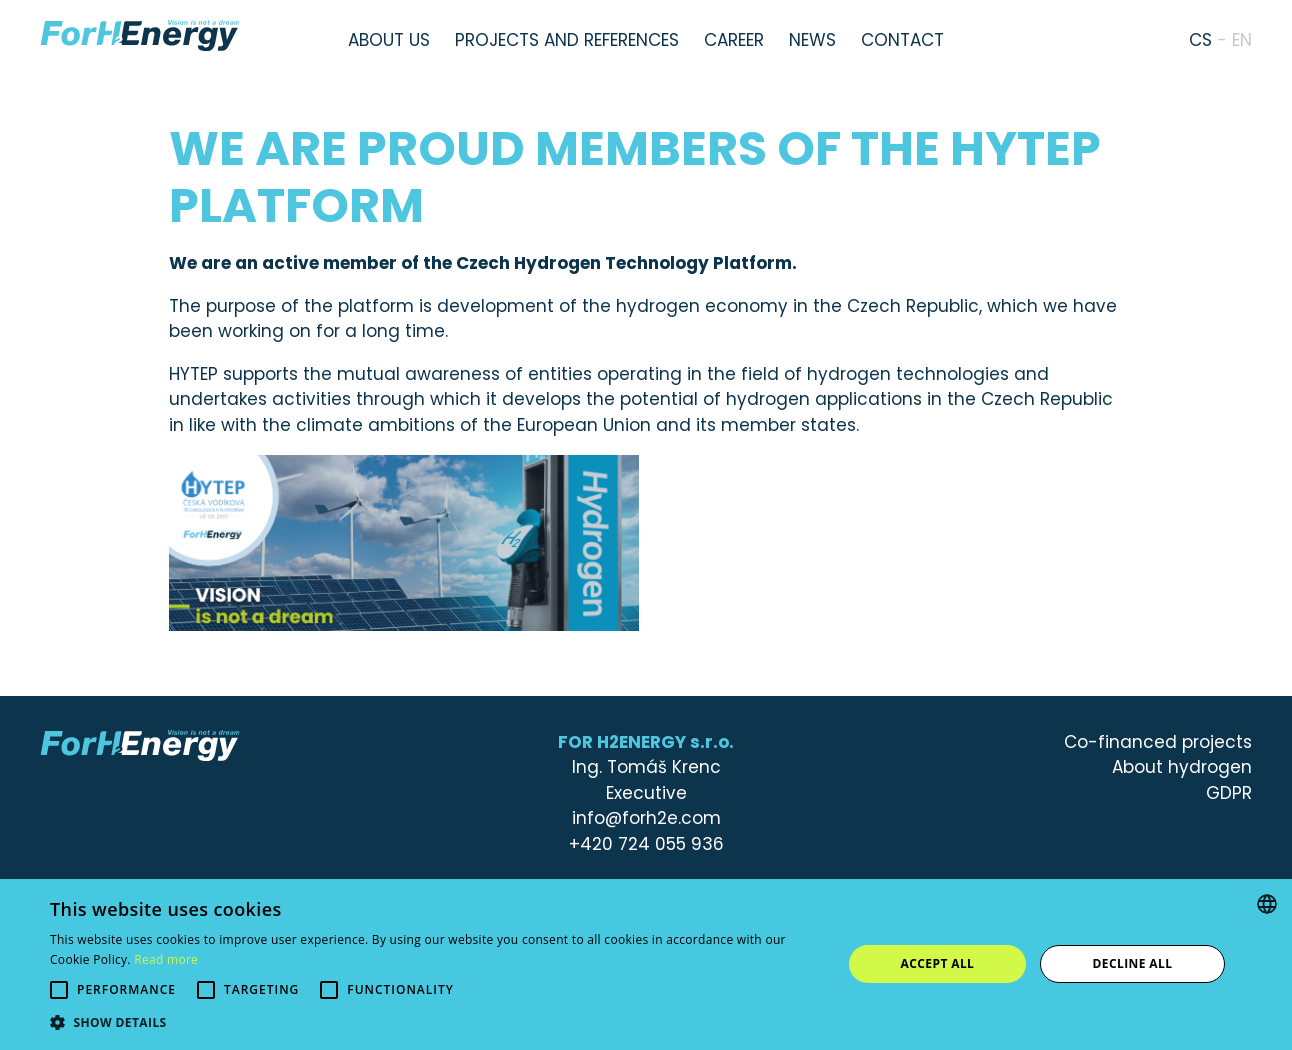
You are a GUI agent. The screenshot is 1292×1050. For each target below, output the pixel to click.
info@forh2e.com (646, 818)
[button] (434, 1023)
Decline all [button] (1133, 963)
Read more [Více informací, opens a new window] (166, 959)
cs (1200, 40)
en (1242, 40)
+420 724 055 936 (646, 844)
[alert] (646, 964)
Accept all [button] (938, 963)
